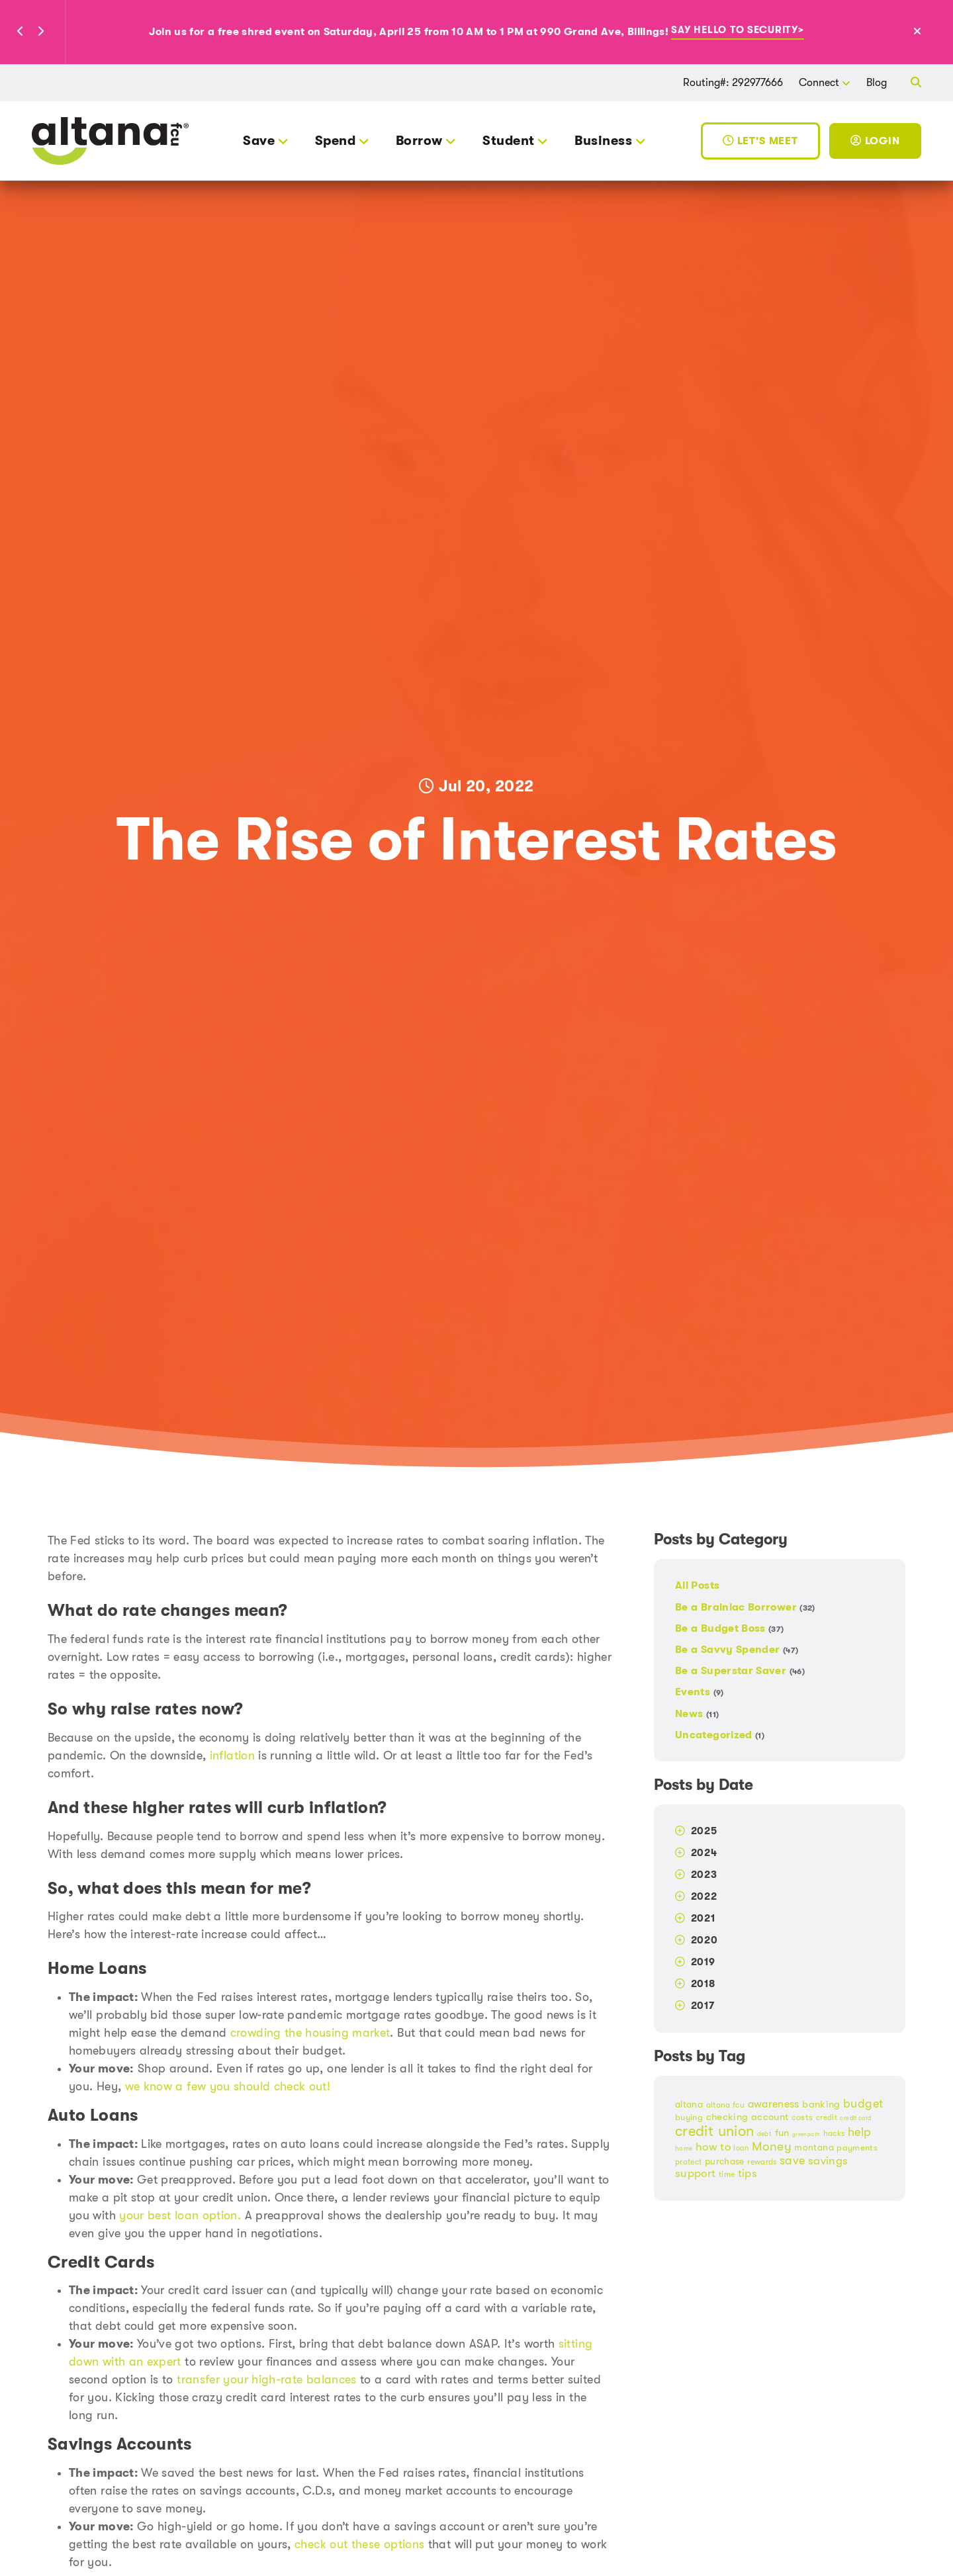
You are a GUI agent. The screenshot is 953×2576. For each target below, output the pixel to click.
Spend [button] (335, 140)
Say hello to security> (737, 31)
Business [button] (603, 140)
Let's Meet (760, 140)
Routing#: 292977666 (733, 82)
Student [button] (508, 140)
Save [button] (259, 140)
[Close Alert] (932, 31)
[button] (20, 32)
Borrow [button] (419, 140)
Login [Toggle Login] (875, 140)
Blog (876, 82)
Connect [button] (819, 82)
